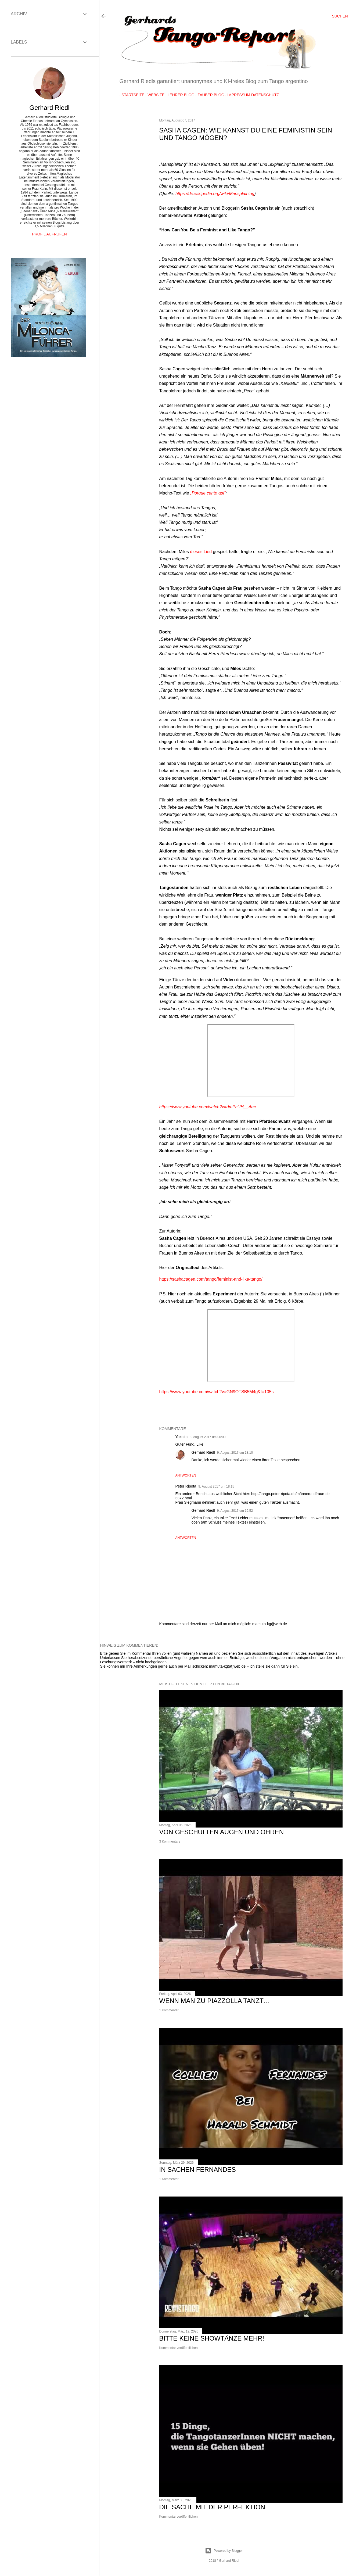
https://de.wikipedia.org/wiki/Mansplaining (214, 193)
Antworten (185, 1475)
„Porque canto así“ (208, 493)
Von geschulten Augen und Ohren (221, 1832)
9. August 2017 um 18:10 (235, 1452)
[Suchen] (340, 16)
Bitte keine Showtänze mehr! (211, 2338)
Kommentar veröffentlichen (178, 2348)
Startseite (131, 95)
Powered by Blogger (224, 2551)
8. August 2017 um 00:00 (207, 1437)
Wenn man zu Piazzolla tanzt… (214, 2000)
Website (153, 95)
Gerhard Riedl (203, 1452)
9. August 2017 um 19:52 (235, 1511)
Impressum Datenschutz (251, 95)
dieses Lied (201, 551)
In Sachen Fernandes (197, 2169)
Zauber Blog (208, 95)
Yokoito (181, 1437)
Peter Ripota (185, 1486)
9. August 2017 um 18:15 (216, 1486)
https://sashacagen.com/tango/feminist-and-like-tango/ (210, 1279)
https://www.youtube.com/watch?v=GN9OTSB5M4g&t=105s (216, 1391)
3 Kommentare (170, 1841)
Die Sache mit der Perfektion (212, 2507)
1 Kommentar (169, 2010)
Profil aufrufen (49, 234)
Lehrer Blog (178, 95)
